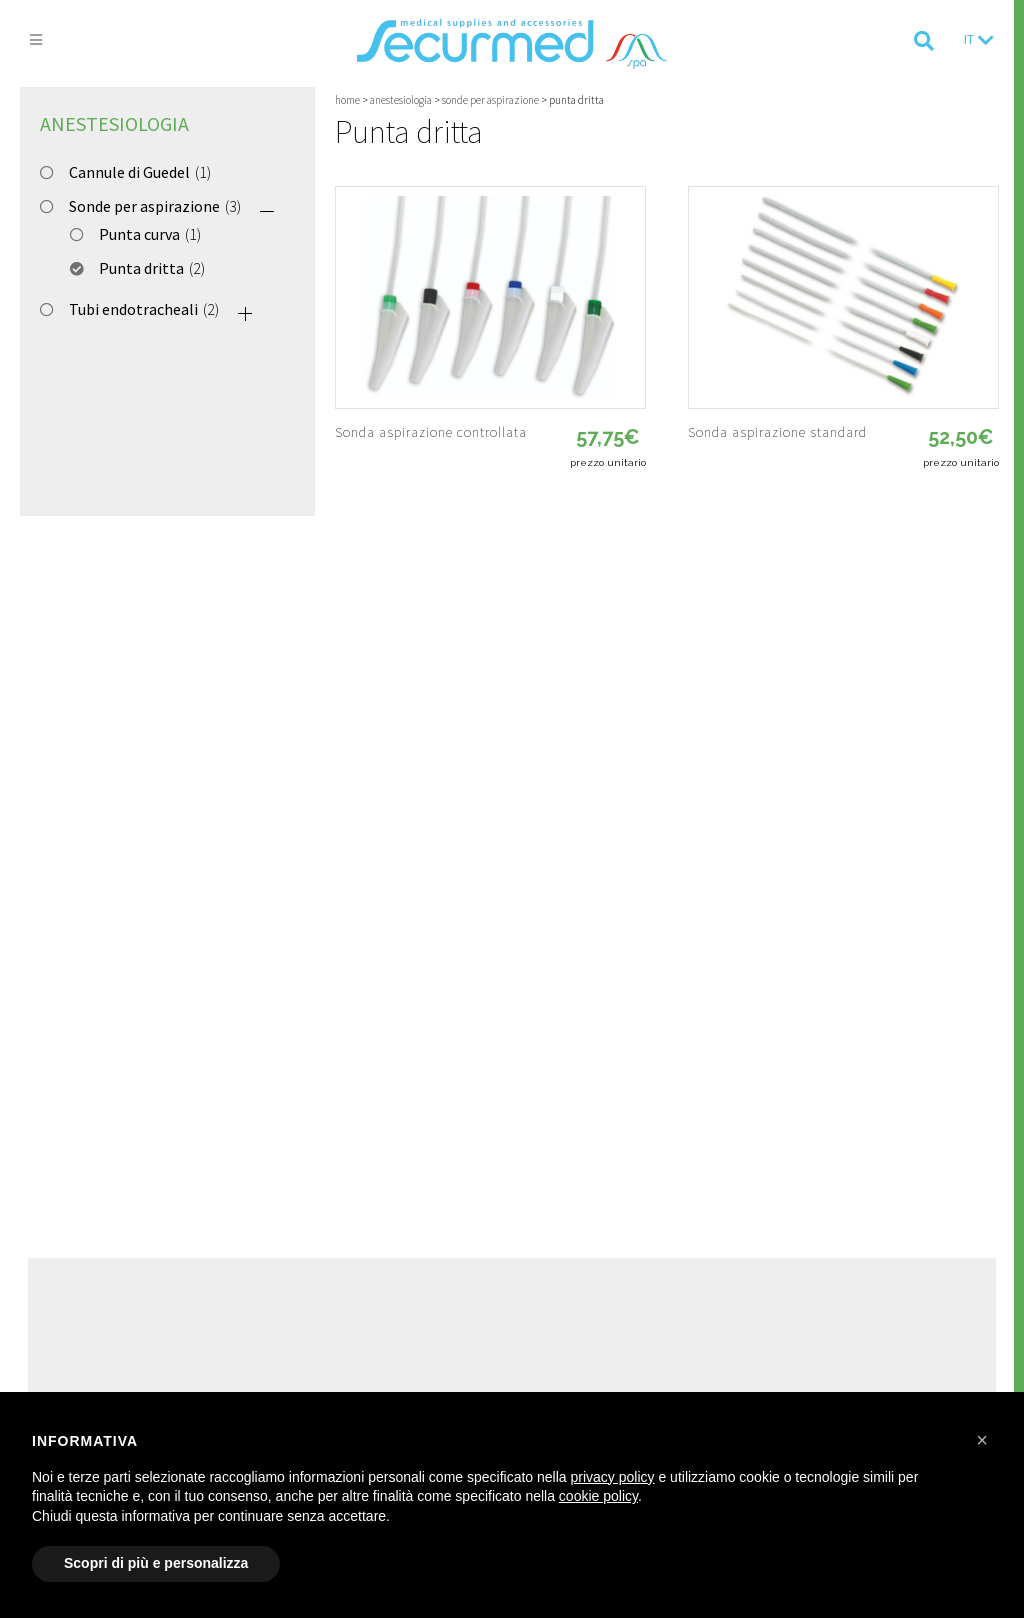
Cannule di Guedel (129, 172)
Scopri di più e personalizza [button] (156, 1563)
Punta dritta (141, 268)
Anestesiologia (114, 123)
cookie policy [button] (598, 1496)
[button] (982, 1440)
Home (347, 100)
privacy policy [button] (613, 1477)
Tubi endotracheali (133, 309)
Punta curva (139, 234)
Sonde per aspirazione (144, 206)
